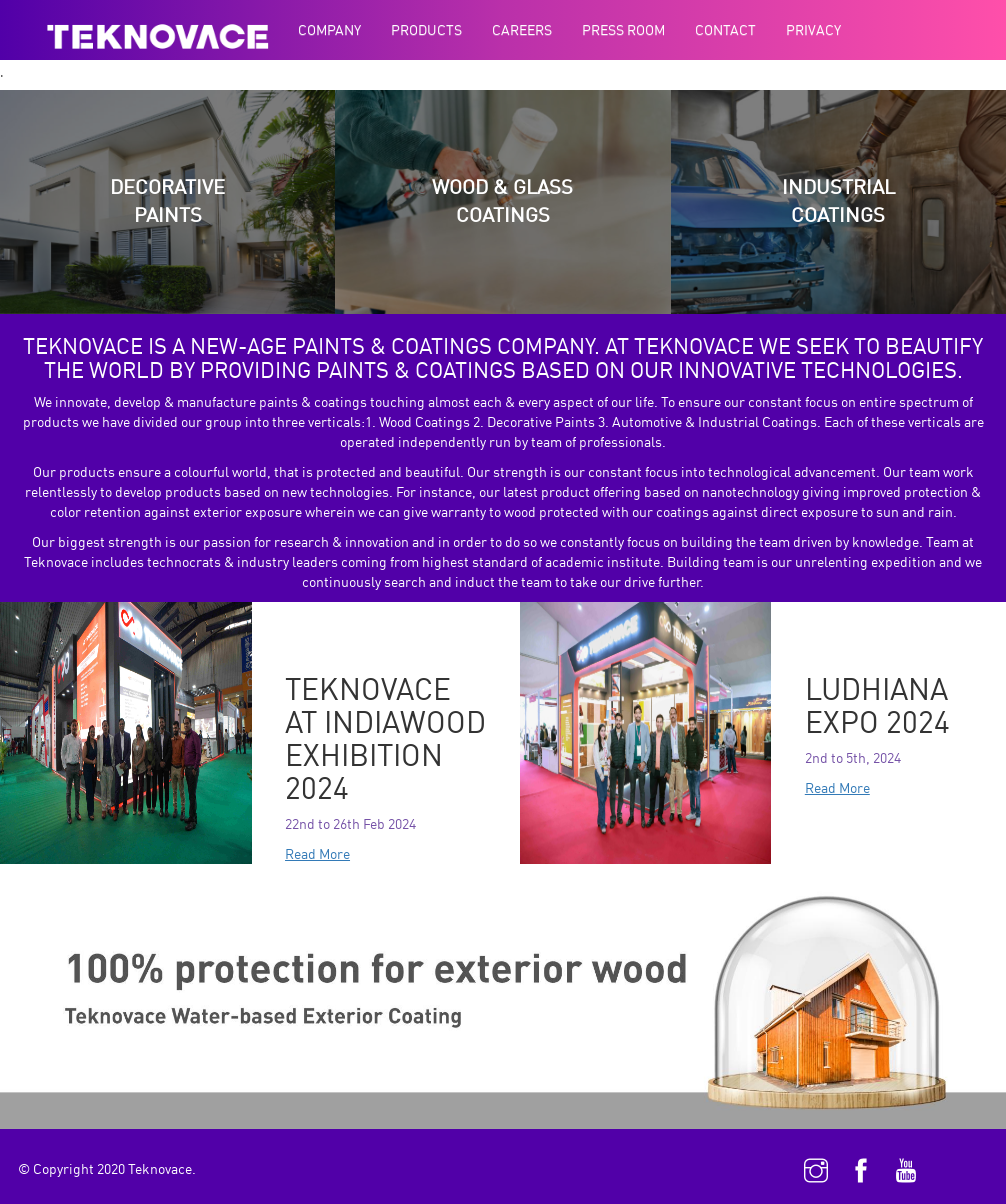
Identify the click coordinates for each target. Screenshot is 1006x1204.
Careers (522, 29)
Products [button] (426, 29)
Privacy (813, 29)
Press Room (623, 29)
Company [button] (329, 29)
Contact (725, 29)
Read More (317, 853)
